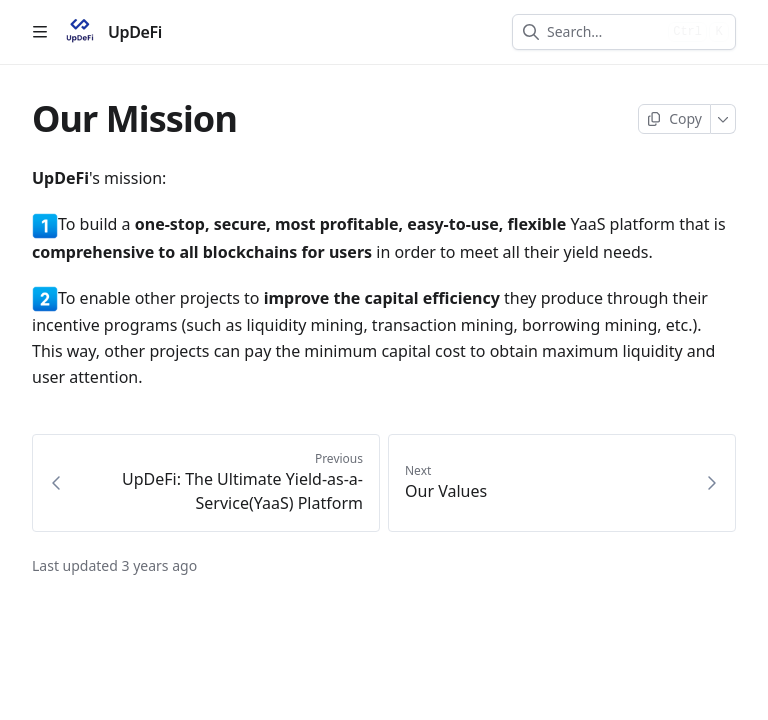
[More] (723, 119)
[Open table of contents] (40, 32)
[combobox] (603, 32)
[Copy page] (674, 119)
